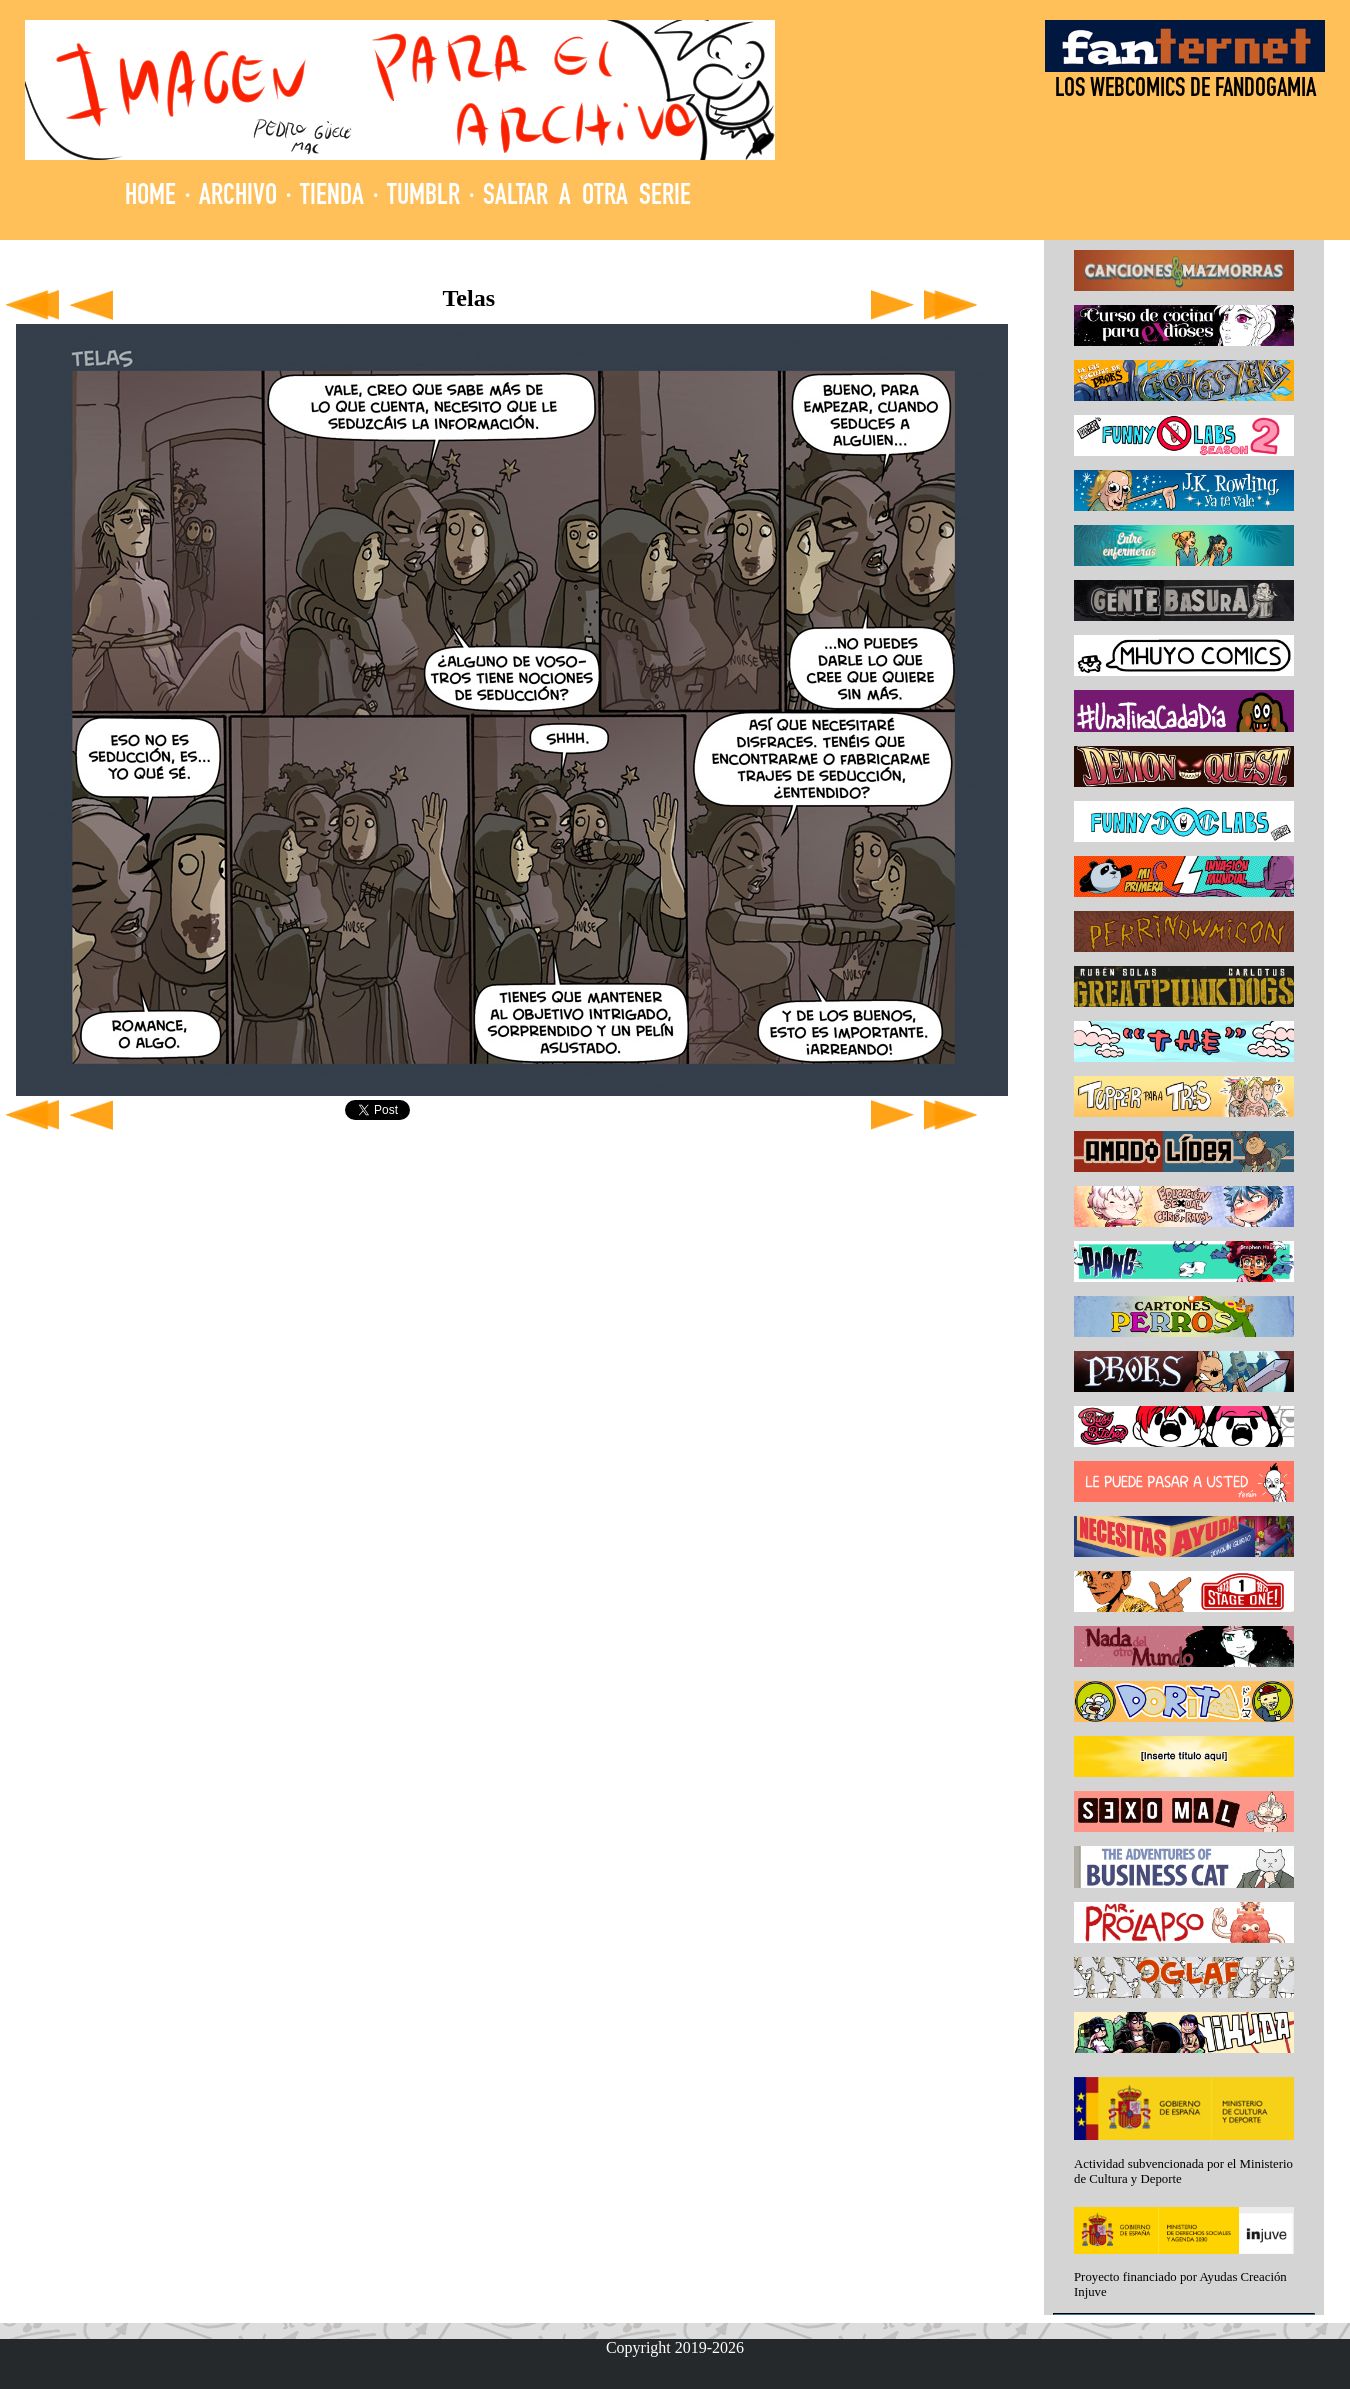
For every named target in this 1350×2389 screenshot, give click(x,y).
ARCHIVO (238, 197)
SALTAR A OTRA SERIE (587, 197)
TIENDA (332, 197)
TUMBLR (423, 197)
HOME (150, 197)
